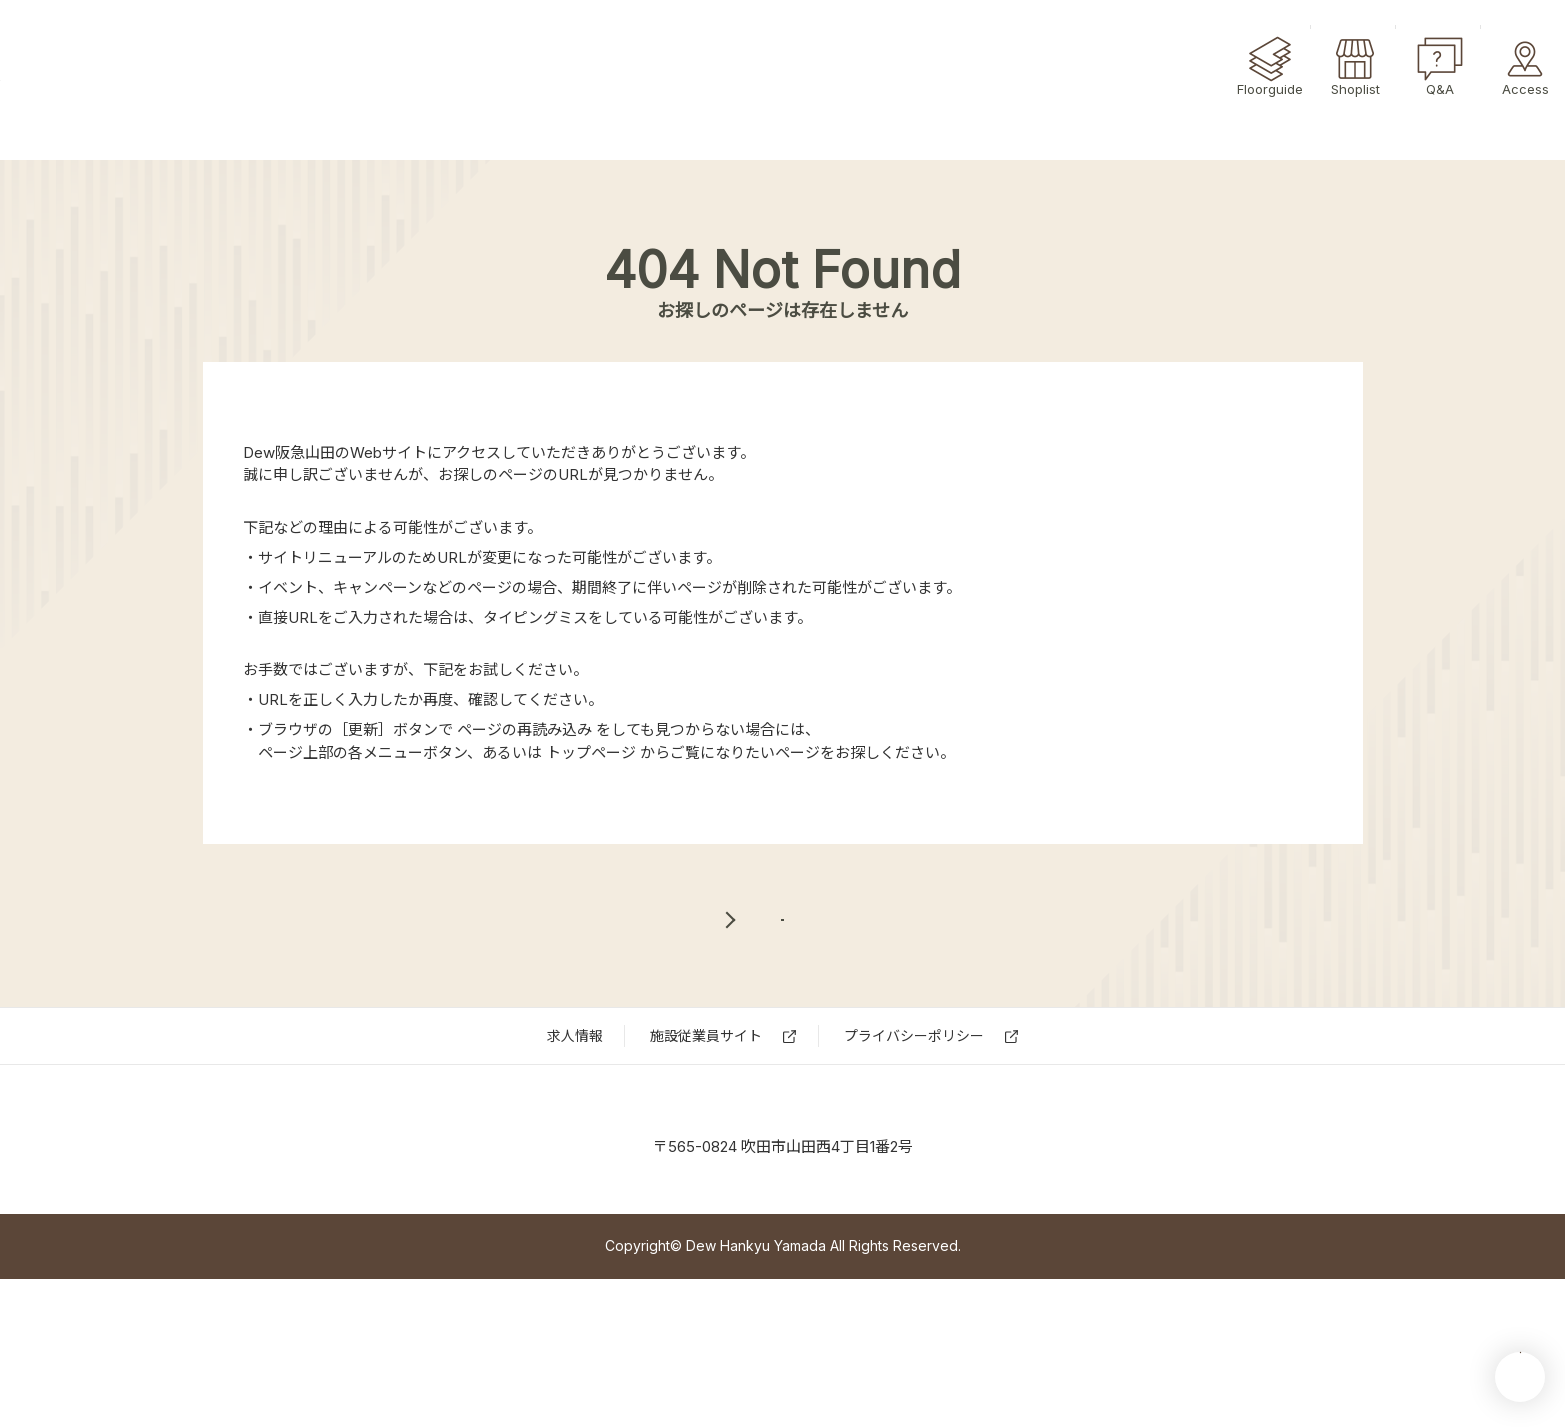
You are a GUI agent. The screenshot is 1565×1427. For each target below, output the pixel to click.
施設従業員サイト (706, 1104)
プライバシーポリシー (914, 1104)
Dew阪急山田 (112, 80)
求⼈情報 (575, 1104)
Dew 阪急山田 (782, 1210)
